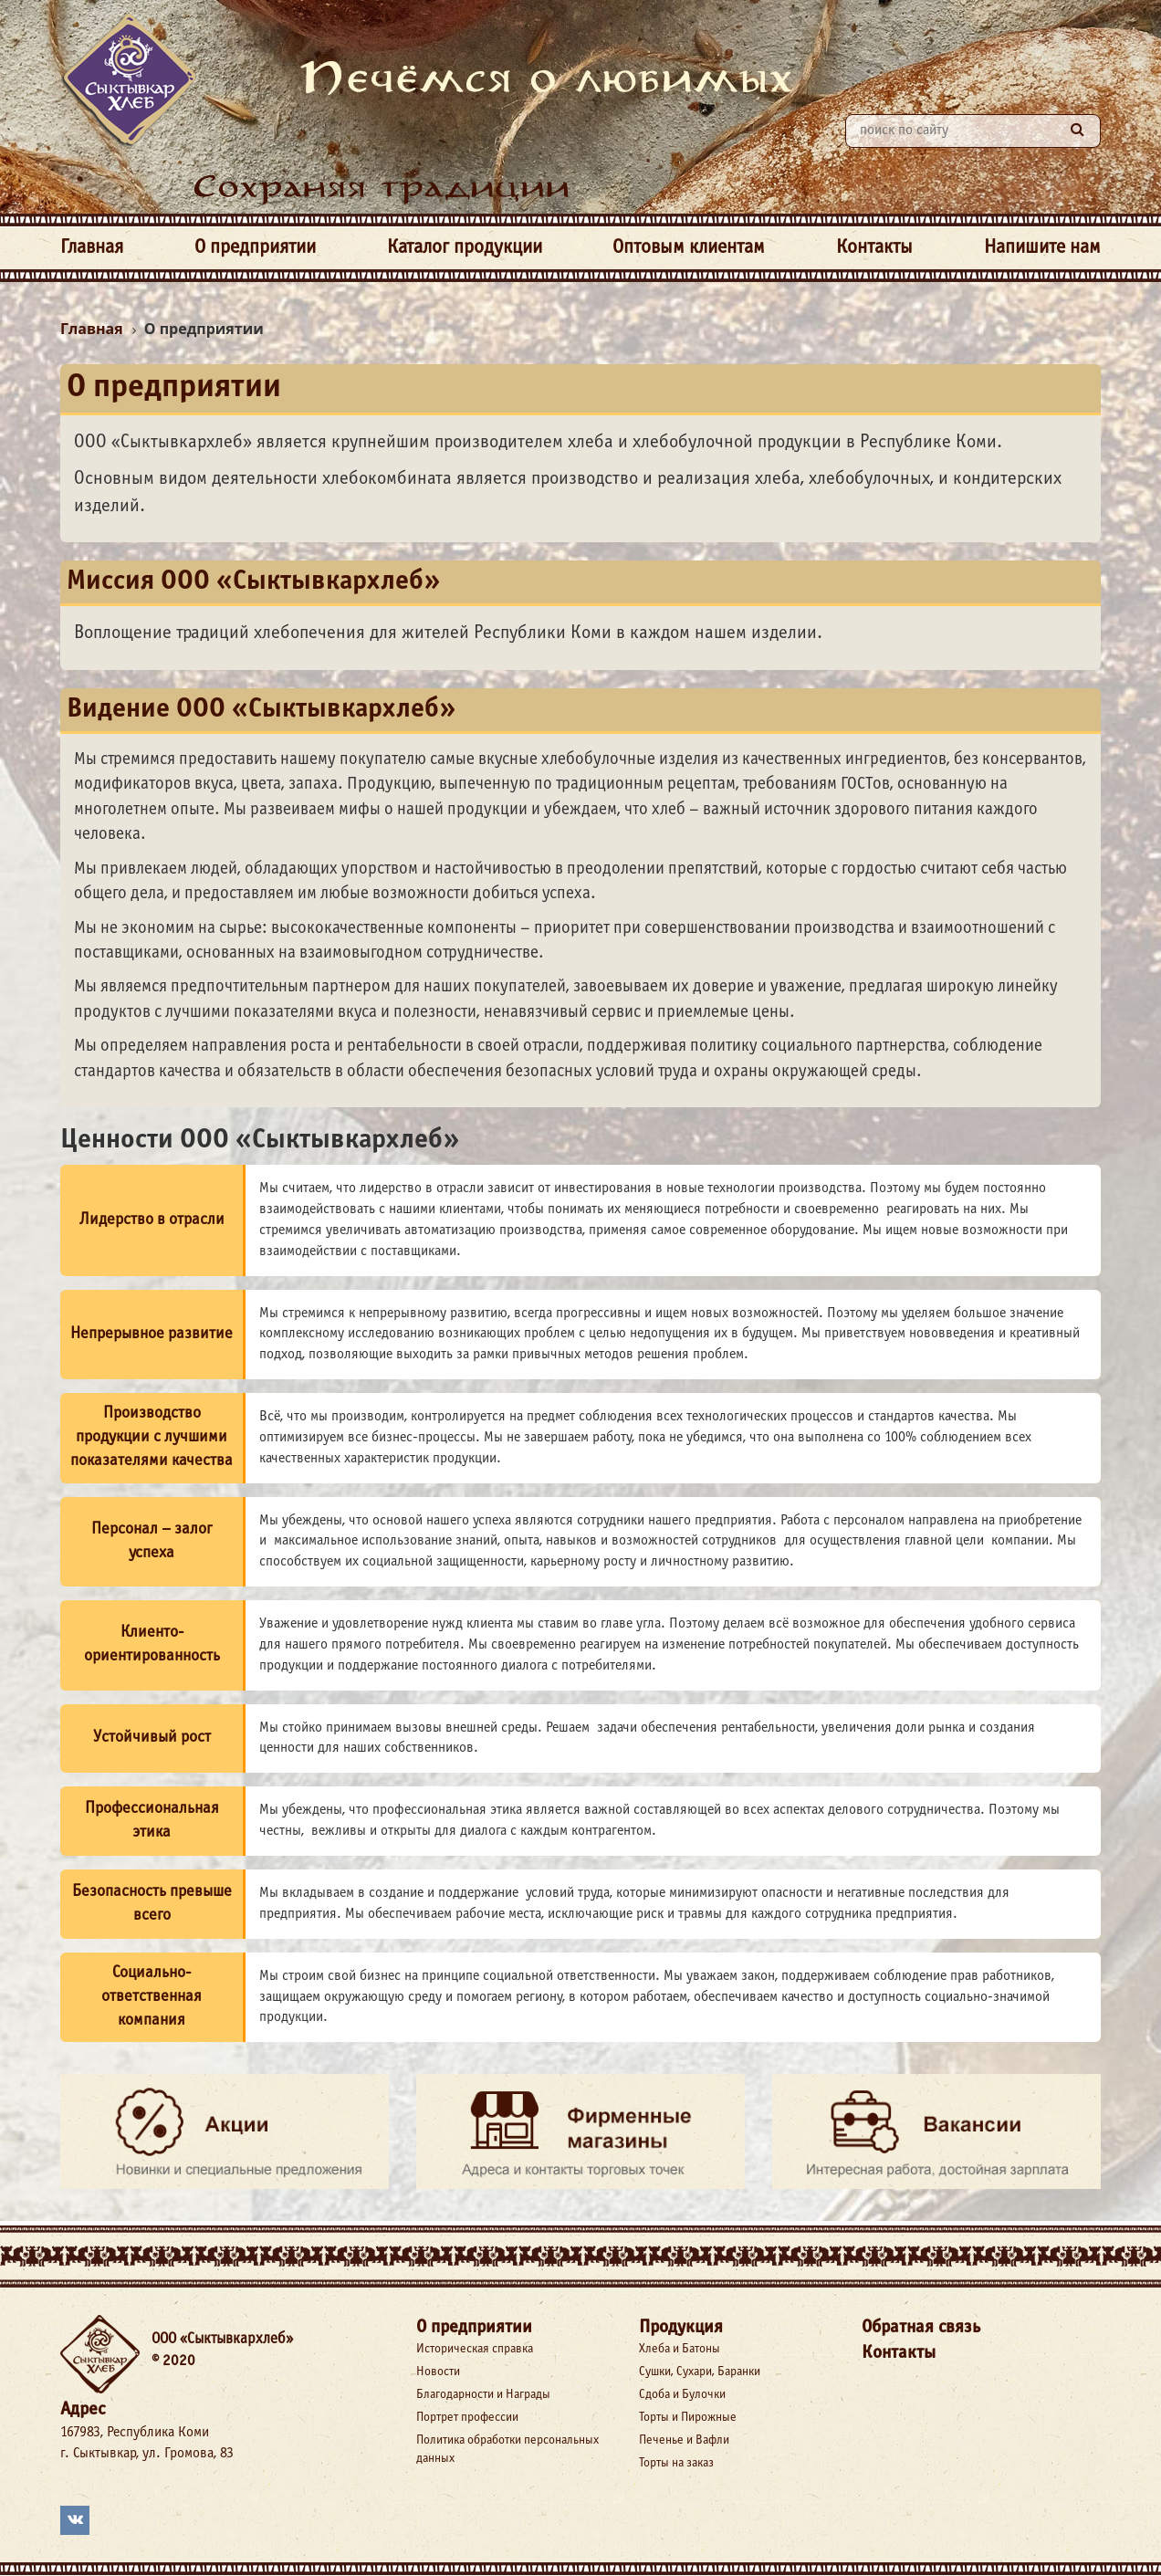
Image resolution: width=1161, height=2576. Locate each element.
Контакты (874, 247)
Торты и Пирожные (688, 2418)
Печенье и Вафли (684, 2440)
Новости (438, 2372)
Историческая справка (474, 2349)
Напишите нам (1042, 247)
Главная (91, 247)
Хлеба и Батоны (679, 2349)
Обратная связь (921, 2327)
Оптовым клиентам (688, 247)
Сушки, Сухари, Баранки (699, 2372)
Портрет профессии (467, 2418)
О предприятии (255, 247)
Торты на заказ (676, 2463)
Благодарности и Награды (483, 2395)
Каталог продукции (464, 247)
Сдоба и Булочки (682, 2395)
